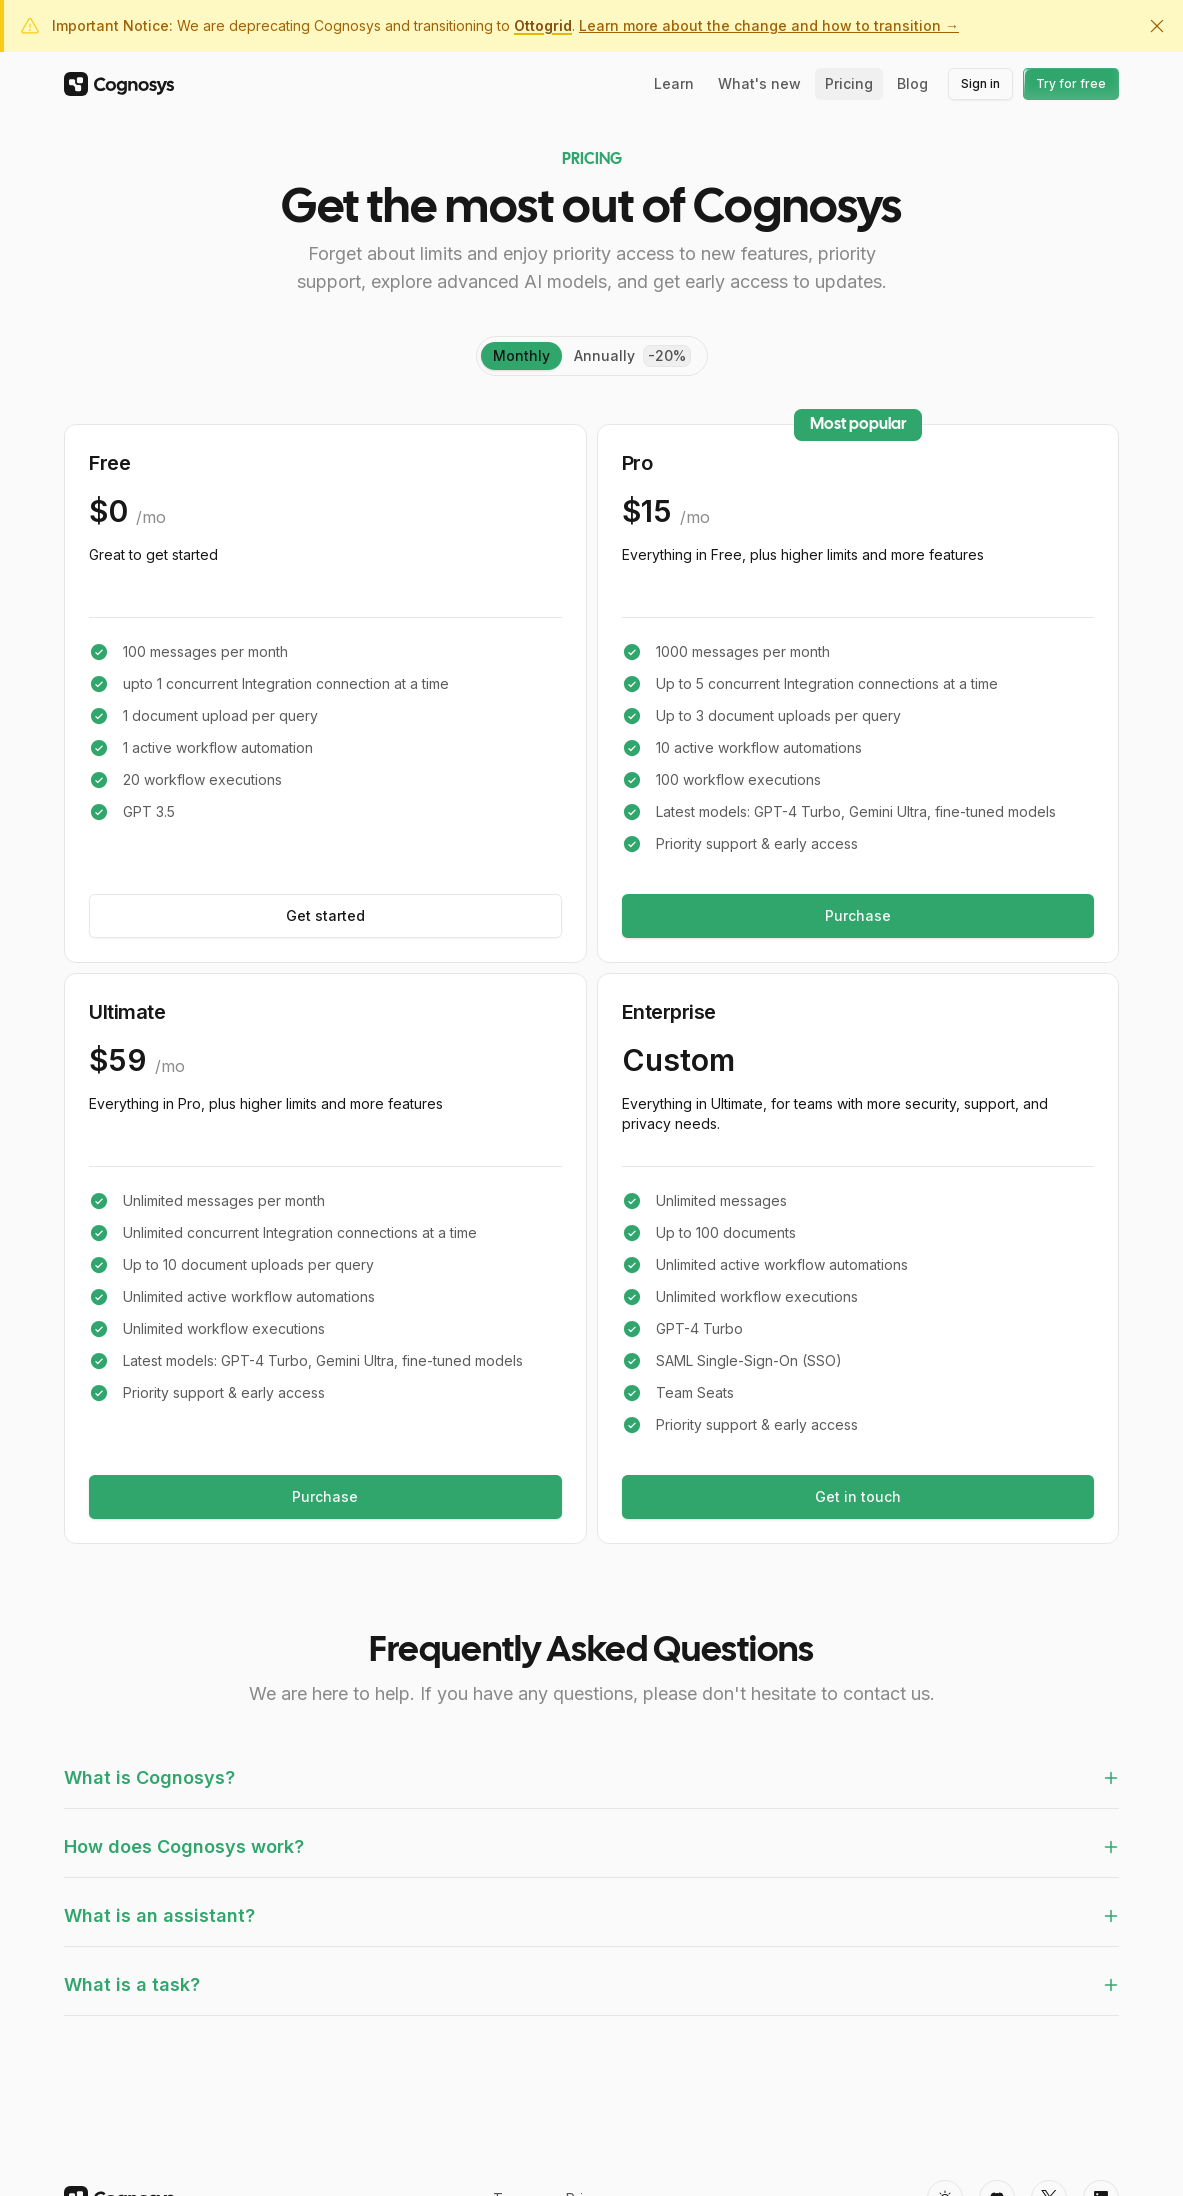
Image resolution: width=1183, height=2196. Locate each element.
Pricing (849, 83)
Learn (674, 83)
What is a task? (591, 1984)
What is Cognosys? (591, 1777)
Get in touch (858, 1496)
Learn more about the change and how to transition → (769, 25)
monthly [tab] (521, 355)
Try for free (1071, 84)
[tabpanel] (591, 984)
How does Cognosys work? (591, 1846)
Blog (912, 83)
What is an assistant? (591, 1915)
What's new (759, 83)
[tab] (632, 356)
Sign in (987, 87)
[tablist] (592, 356)
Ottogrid (543, 25)
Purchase (858, 915)
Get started (325, 915)
